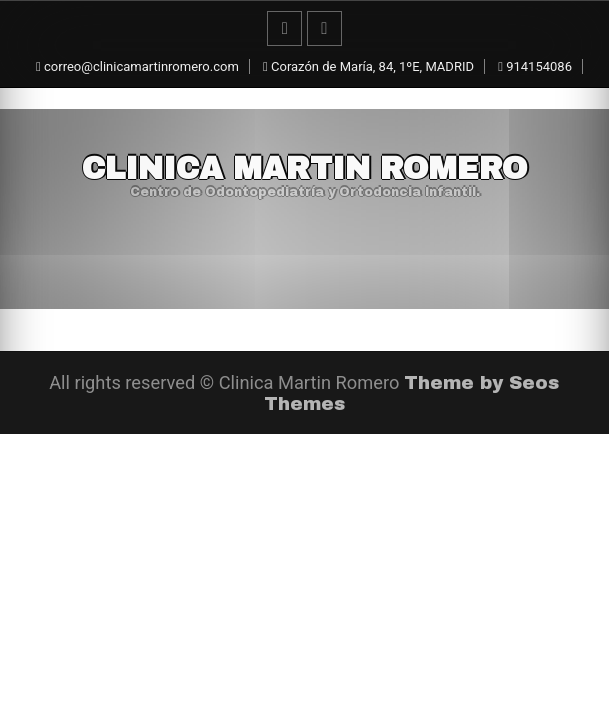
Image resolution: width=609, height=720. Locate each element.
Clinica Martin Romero (304, 168)
